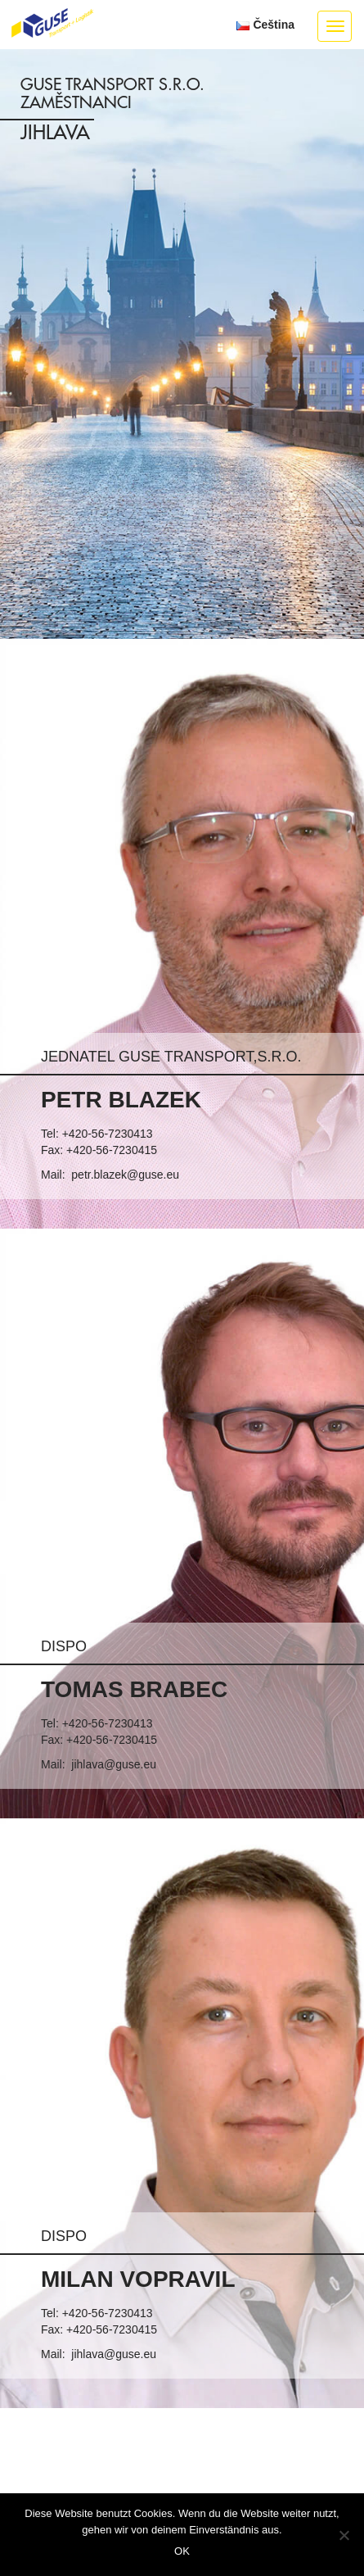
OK (182, 2551)
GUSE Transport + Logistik (52, 23)
